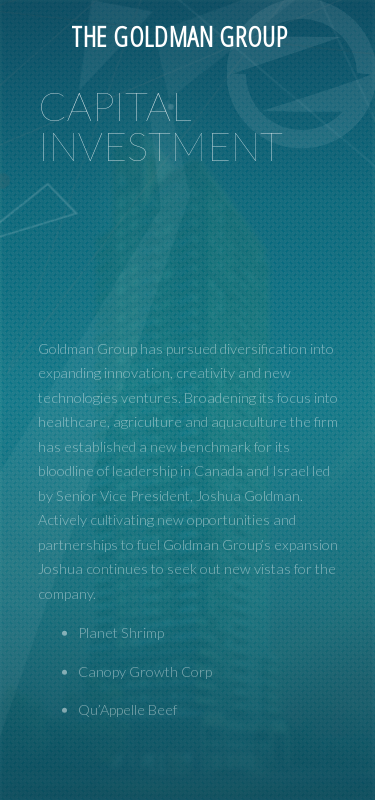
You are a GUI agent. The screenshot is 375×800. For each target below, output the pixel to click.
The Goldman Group (179, 36)
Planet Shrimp (121, 695)
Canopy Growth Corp (145, 734)
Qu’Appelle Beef (127, 773)
